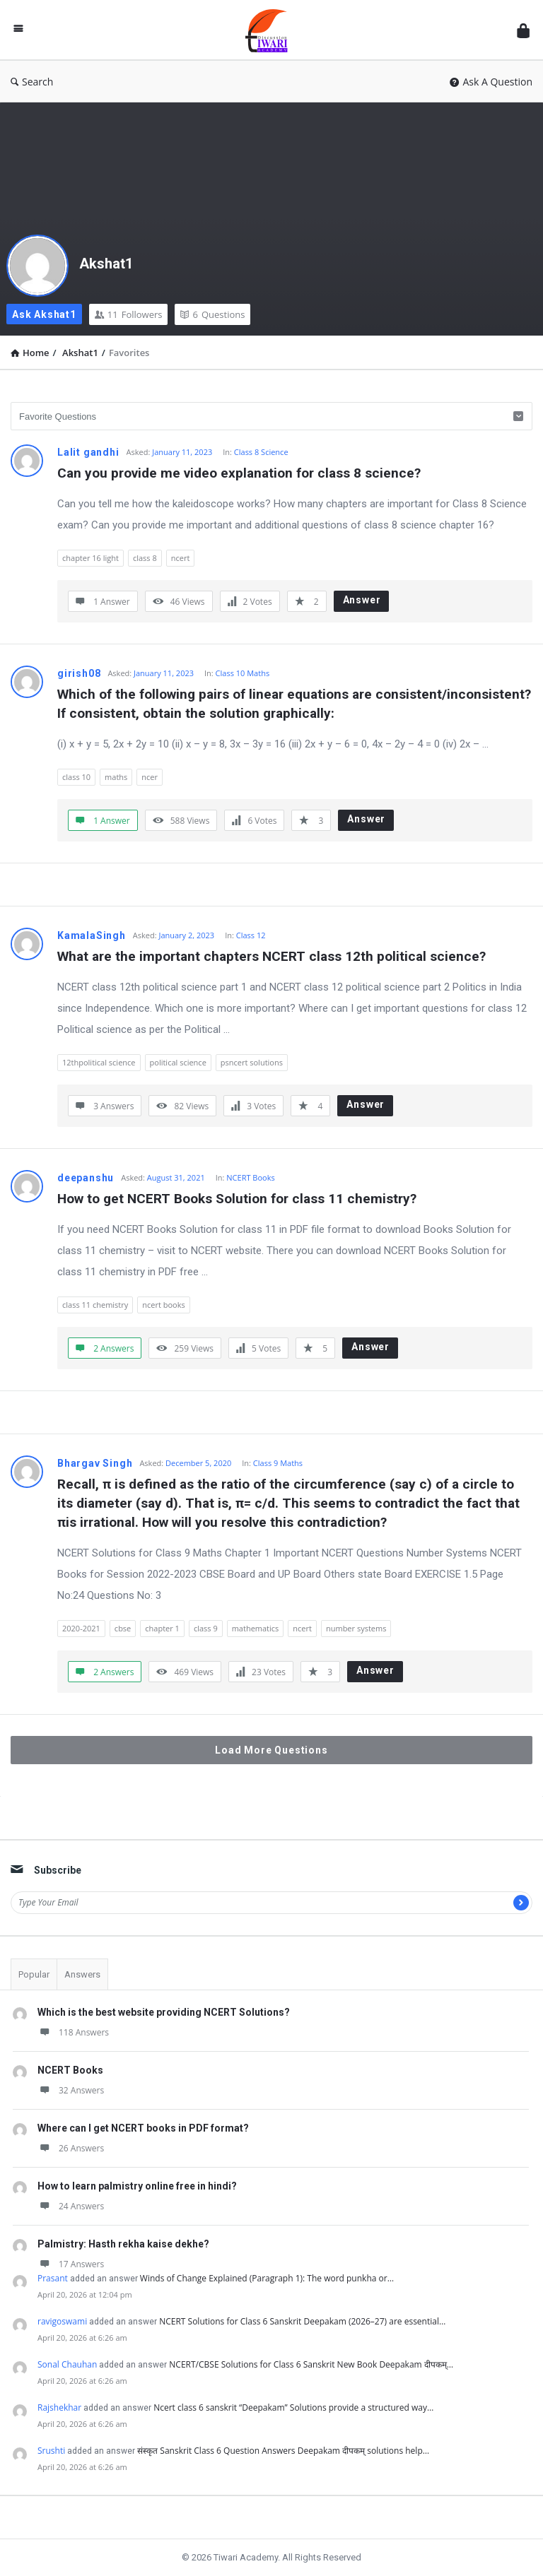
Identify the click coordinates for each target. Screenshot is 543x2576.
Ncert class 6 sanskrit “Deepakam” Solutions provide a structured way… (293, 2407)
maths (116, 777)
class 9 (206, 1628)
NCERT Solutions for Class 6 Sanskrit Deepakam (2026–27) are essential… (302, 2321)
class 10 (76, 777)
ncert (180, 558)
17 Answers (70, 2264)
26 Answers (70, 2148)
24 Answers (70, 2206)
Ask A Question (491, 81)
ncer (149, 777)
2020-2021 (81, 1628)
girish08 (78, 673)
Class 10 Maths (243, 673)
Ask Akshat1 (44, 314)
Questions (212, 314)
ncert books (163, 1304)
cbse (123, 1628)
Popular (33, 1974)
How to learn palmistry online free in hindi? (137, 2186)
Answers (82, 1974)
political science (178, 1062)
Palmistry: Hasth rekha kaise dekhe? (123, 2244)
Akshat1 (106, 263)
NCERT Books (250, 1177)
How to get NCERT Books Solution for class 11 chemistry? (236, 1198)
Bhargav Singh (94, 1463)
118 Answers (73, 2032)
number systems (356, 1628)
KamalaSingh (91, 935)
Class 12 (251, 935)
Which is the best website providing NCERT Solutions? (163, 2012)
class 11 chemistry (95, 1304)
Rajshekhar (59, 2407)
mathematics (255, 1628)
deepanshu (85, 1177)
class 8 (145, 558)
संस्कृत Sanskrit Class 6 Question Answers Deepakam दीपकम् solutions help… (283, 2451)
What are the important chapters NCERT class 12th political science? (271, 956)
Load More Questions (271, 1750)
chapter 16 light (90, 558)
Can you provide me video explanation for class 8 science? (239, 473)
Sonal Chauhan (67, 2364)
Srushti (51, 2451)
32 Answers (70, 2090)
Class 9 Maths (278, 1463)
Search (32, 81)
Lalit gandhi (88, 452)
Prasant (52, 2278)
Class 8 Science (261, 452)
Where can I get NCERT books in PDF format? (143, 2128)
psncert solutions (252, 1062)
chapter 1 (162, 1628)
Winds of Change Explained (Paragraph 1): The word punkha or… (267, 2278)
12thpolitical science (99, 1062)
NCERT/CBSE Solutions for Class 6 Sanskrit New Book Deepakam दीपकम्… (311, 2364)
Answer (362, 599)
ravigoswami (62, 2321)
